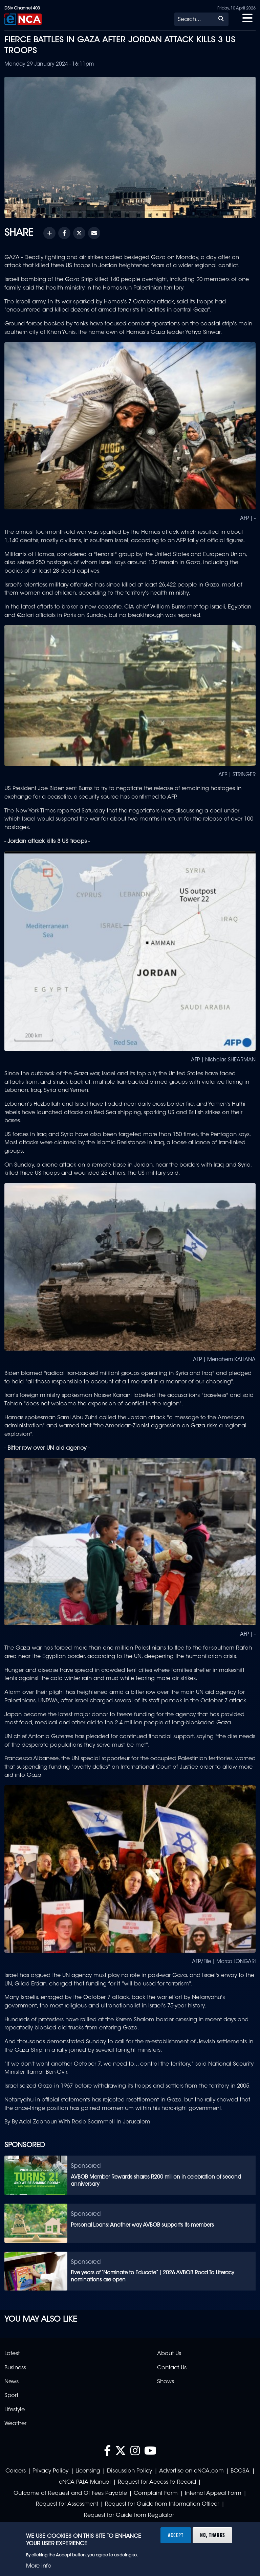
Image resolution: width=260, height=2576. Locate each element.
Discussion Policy (129, 2471)
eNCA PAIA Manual (85, 2482)
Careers (15, 2471)
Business (15, 2368)
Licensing (87, 2471)
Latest (12, 2353)
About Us (169, 2353)
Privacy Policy (50, 2471)
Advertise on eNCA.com (191, 2471)
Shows (165, 2382)
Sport (11, 2395)
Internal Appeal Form (213, 2493)
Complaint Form (156, 2493)
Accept (175, 2535)
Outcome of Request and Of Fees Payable (70, 2493)
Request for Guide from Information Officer (162, 2504)
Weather (15, 2423)
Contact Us (172, 2368)
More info (38, 2566)
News (11, 2382)
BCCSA (240, 2471)
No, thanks (212, 2535)
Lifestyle (14, 2410)
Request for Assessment (67, 2504)
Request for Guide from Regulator (129, 2515)
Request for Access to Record (157, 2482)
